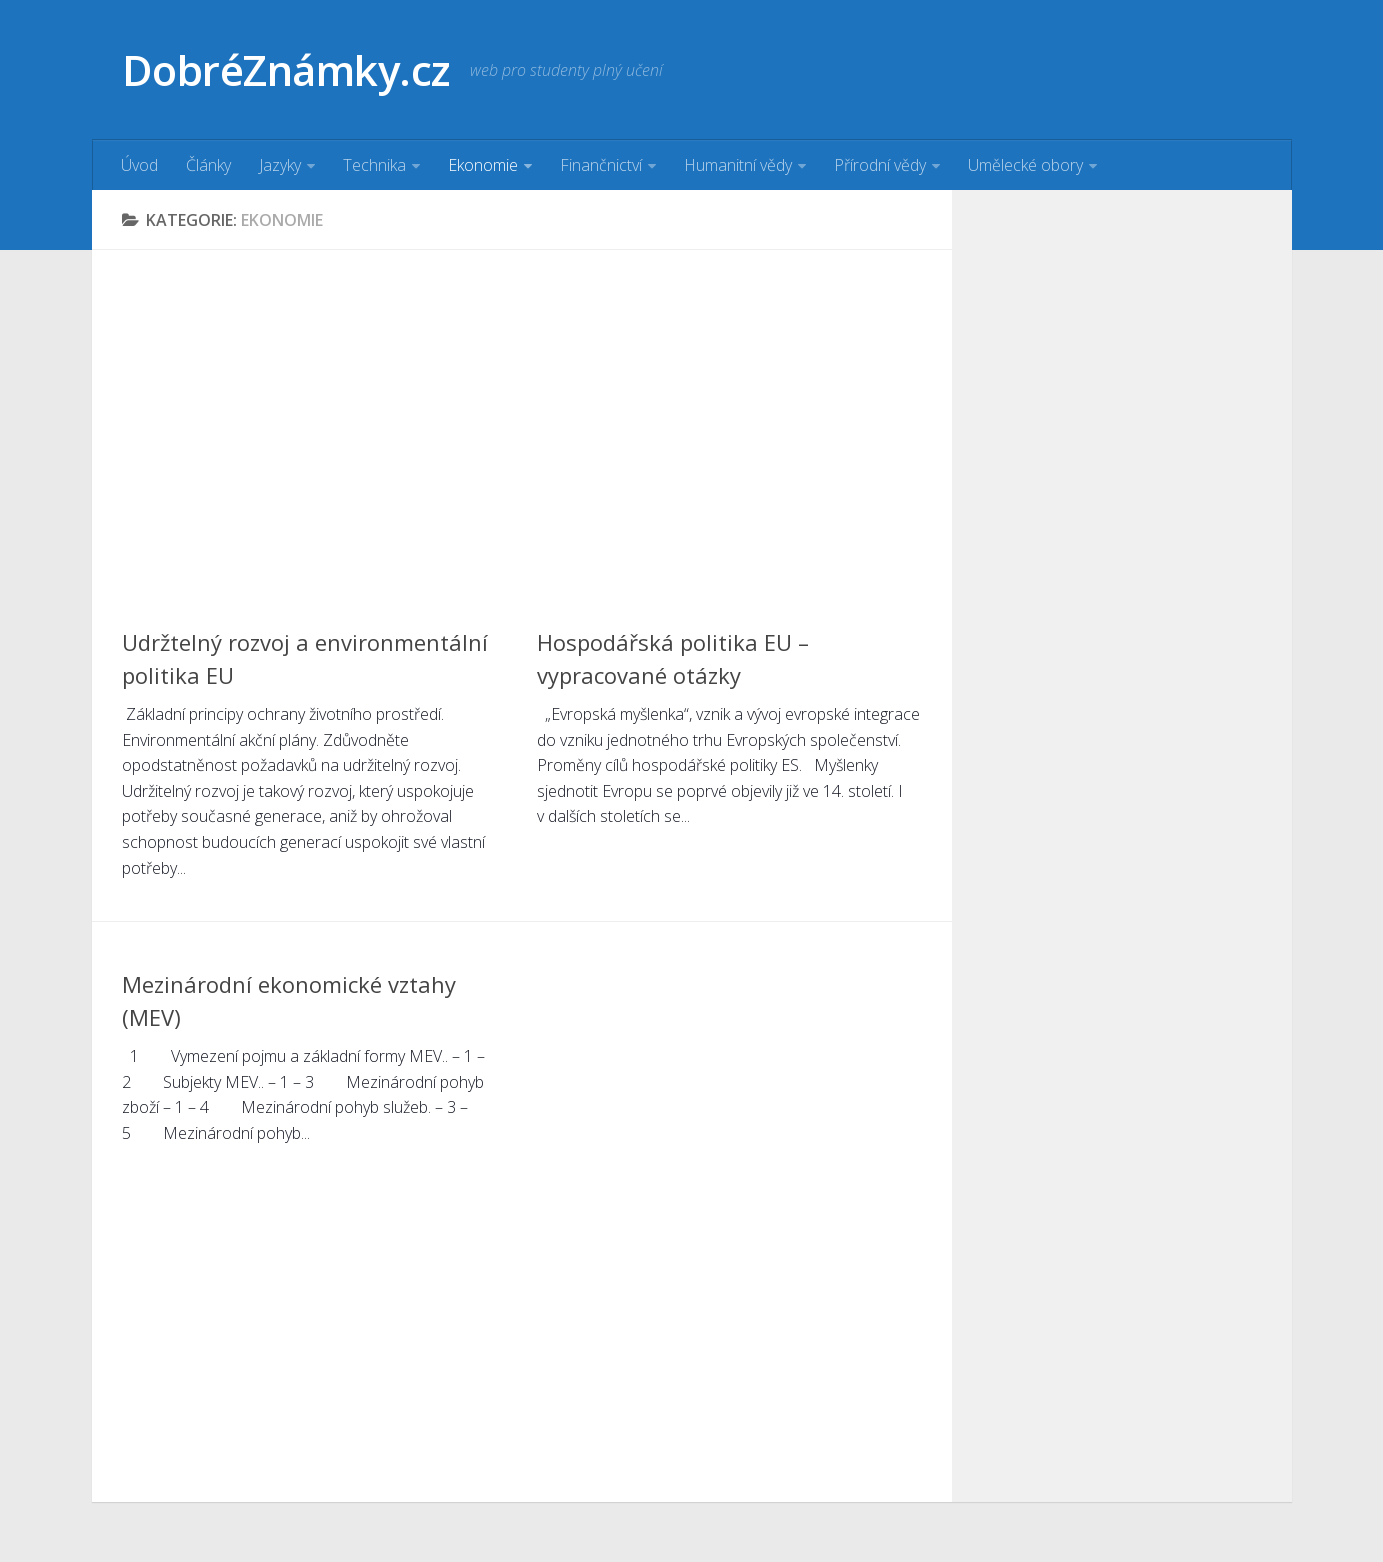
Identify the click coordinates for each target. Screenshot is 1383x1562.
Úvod (139, 165)
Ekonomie (483, 165)
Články (208, 165)
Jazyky (280, 165)
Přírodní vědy (880, 165)
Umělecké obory (1025, 165)
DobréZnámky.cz (286, 69)
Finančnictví (601, 165)
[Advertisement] (522, 420)
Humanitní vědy (738, 165)
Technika (374, 165)
